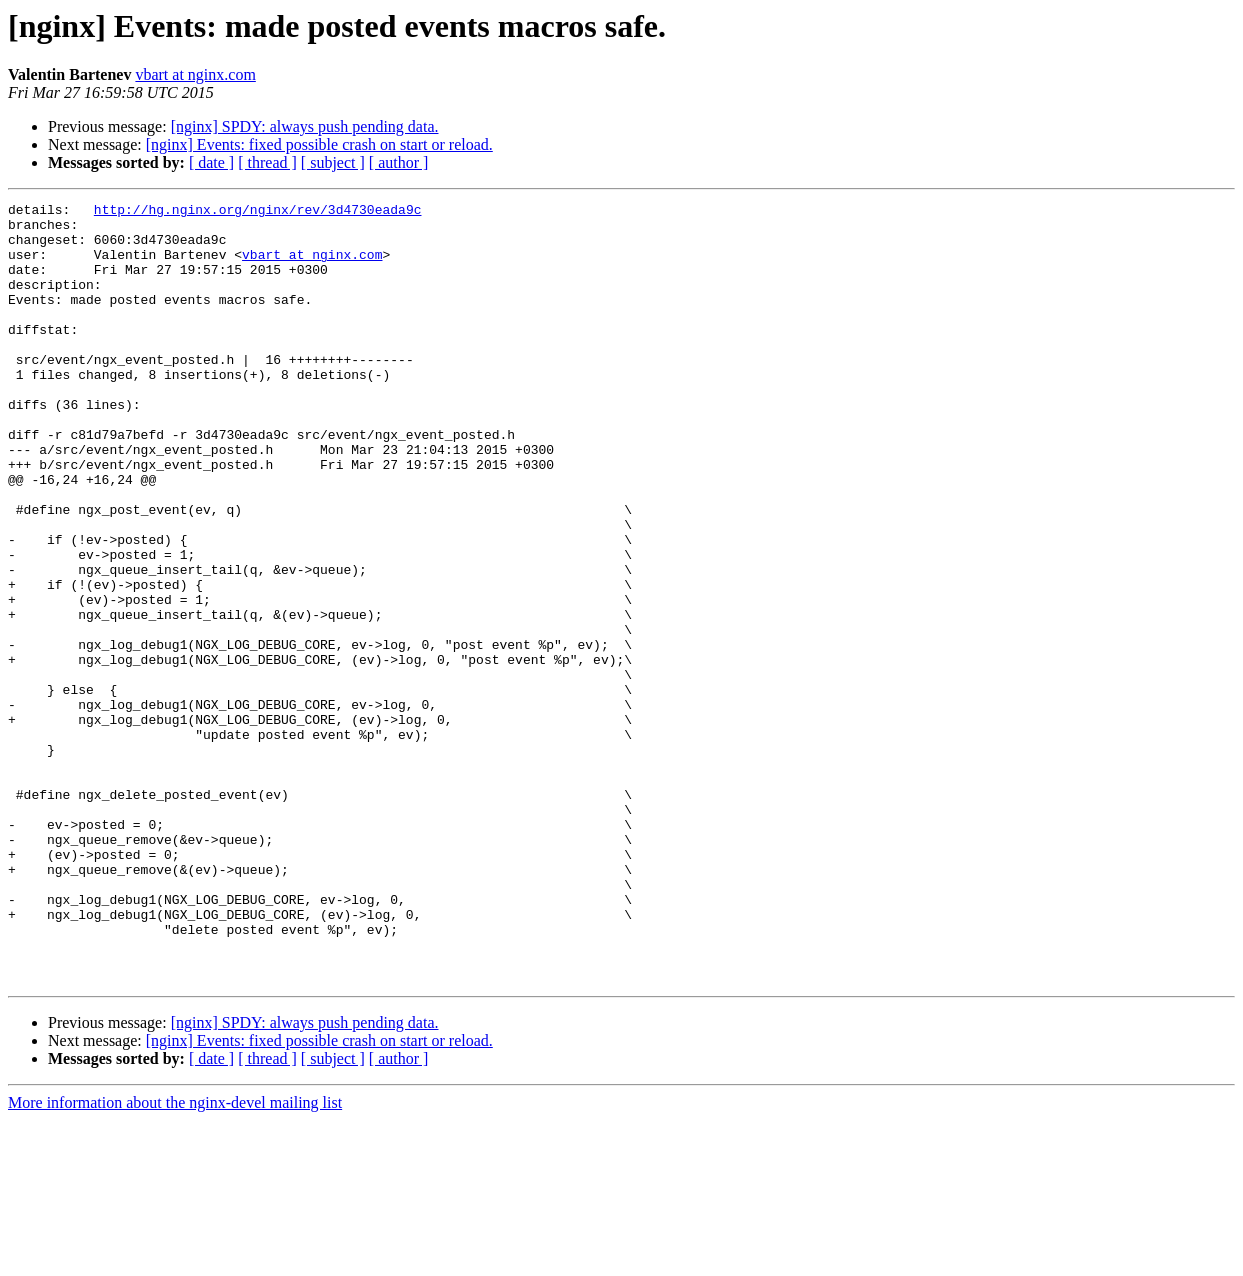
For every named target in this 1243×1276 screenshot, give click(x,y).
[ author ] (399, 162)
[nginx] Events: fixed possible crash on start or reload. (319, 144)
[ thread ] (267, 162)
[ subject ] (333, 162)
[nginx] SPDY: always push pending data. (305, 126)
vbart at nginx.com (195, 74)
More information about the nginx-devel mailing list (175, 1258)
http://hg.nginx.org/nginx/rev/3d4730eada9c (258, 212)
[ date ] (211, 162)
